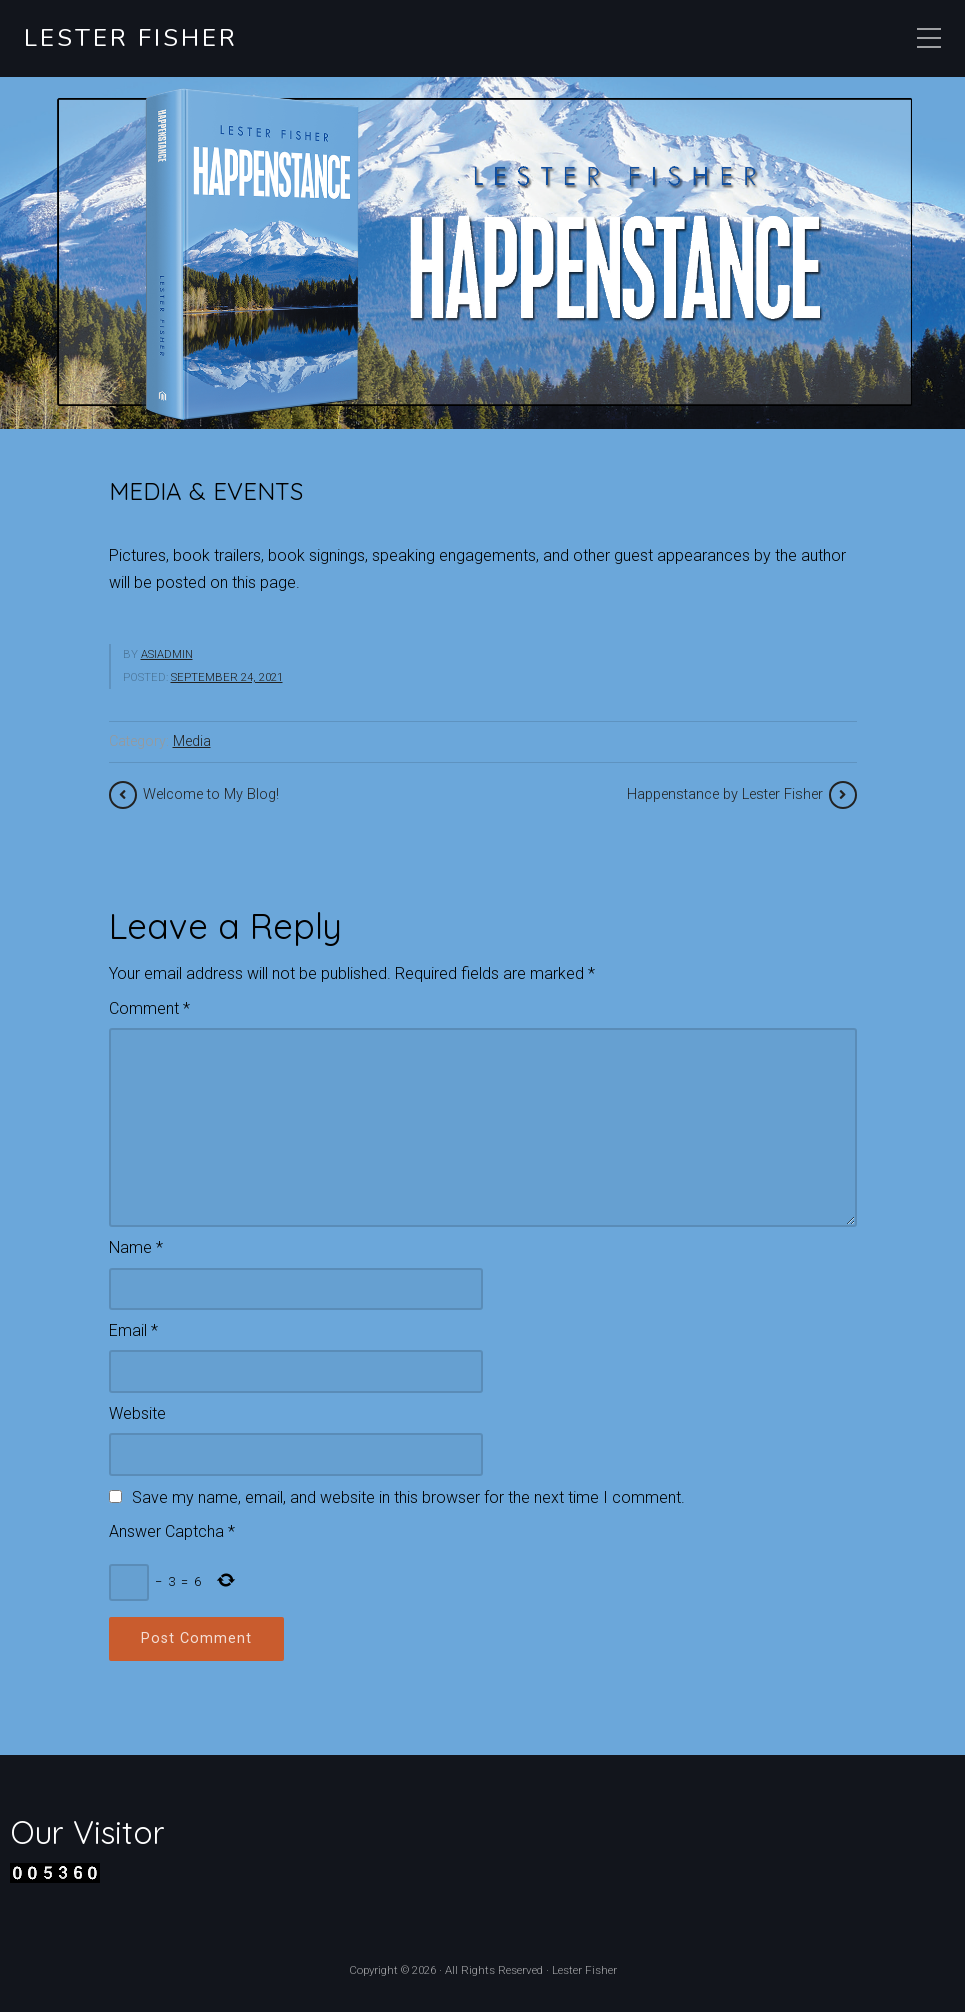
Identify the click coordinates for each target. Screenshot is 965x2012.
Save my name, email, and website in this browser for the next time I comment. (408, 1497)
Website (137, 1413)
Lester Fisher (131, 38)
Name (136, 1247)
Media (192, 741)
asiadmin (167, 654)
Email (133, 1330)
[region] (482, 253)
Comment (149, 1008)
